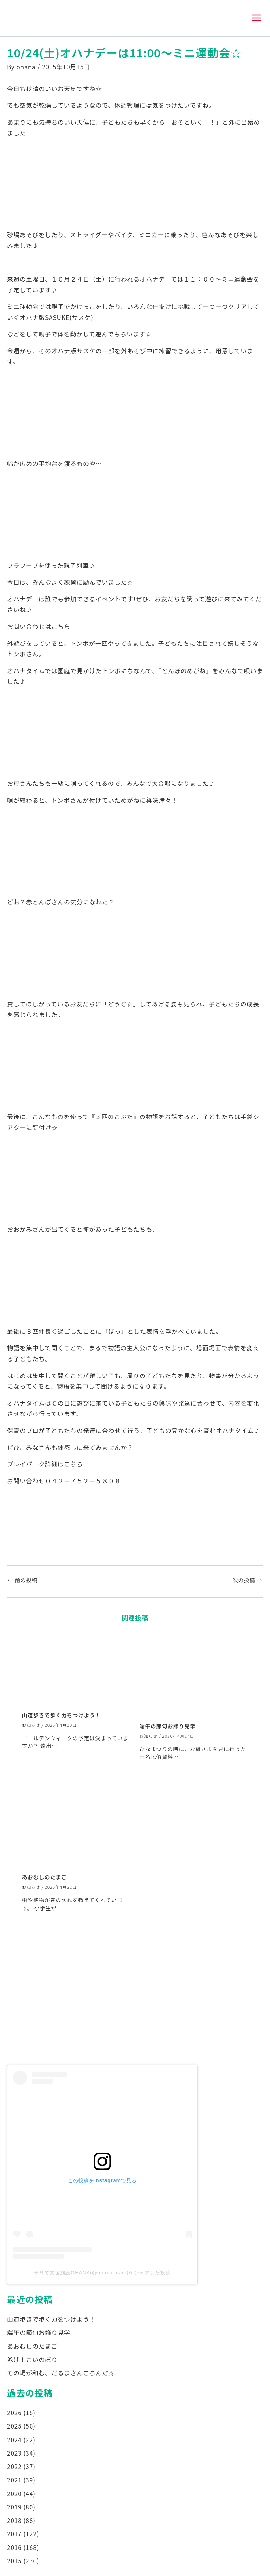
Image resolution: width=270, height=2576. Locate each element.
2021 (14, 2481)
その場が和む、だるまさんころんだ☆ (61, 2374)
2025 (14, 2427)
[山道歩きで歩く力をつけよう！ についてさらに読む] (76, 1670)
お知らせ (31, 1727)
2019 (14, 2508)
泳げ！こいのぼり (32, 2361)
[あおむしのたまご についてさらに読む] (76, 1827)
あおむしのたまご (44, 1878)
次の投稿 (247, 1581)
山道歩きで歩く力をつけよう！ (61, 1717)
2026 (14, 2414)
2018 (14, 2522)
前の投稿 (22, 1581)
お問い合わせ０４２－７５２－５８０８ (64, 1482)
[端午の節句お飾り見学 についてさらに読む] (194, 1676)
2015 (14, 2562)
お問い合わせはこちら (38, 628)
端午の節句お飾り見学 (168, 1727)
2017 (14, 2535)
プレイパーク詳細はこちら (45, 1465)
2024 (14, 2441)
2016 (14, 2548)
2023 (14, 2454)
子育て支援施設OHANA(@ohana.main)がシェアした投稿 (102, 2274)
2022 (14, 2468)
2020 (14, 2494)
